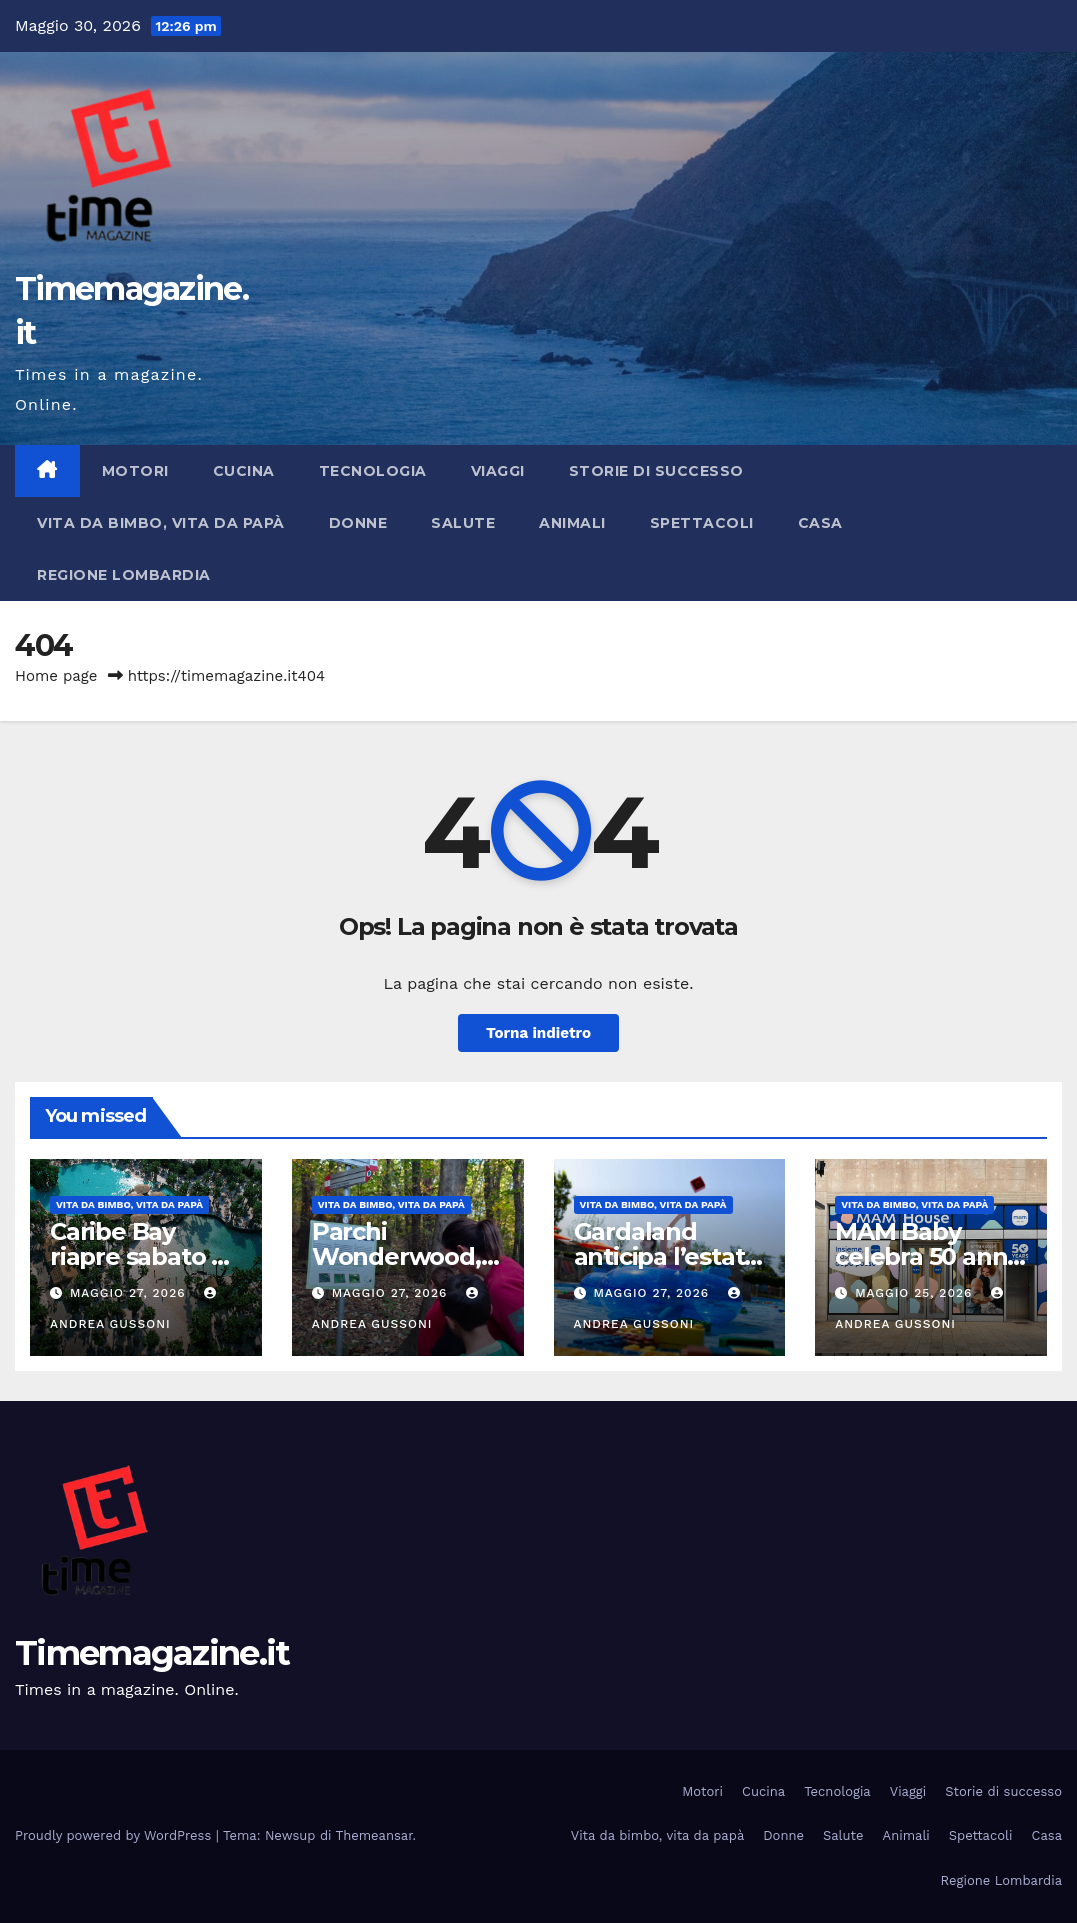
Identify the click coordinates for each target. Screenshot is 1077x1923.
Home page (56, 676)
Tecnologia (373, 471)
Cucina (244, 471)
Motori (135, 471)
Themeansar (374, 1835)
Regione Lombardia (124, 575)
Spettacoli (702, 523)
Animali (572, 523)
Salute (463, 523)
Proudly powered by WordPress (115, 1835)
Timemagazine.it (152, 1653)
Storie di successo (656, 471)
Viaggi (498, 471)
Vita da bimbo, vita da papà (161, 523)
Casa (820, 523)
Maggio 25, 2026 (916, 1293)
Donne (358, 523)
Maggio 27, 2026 (130, 1293)
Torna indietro (538, 1033)
